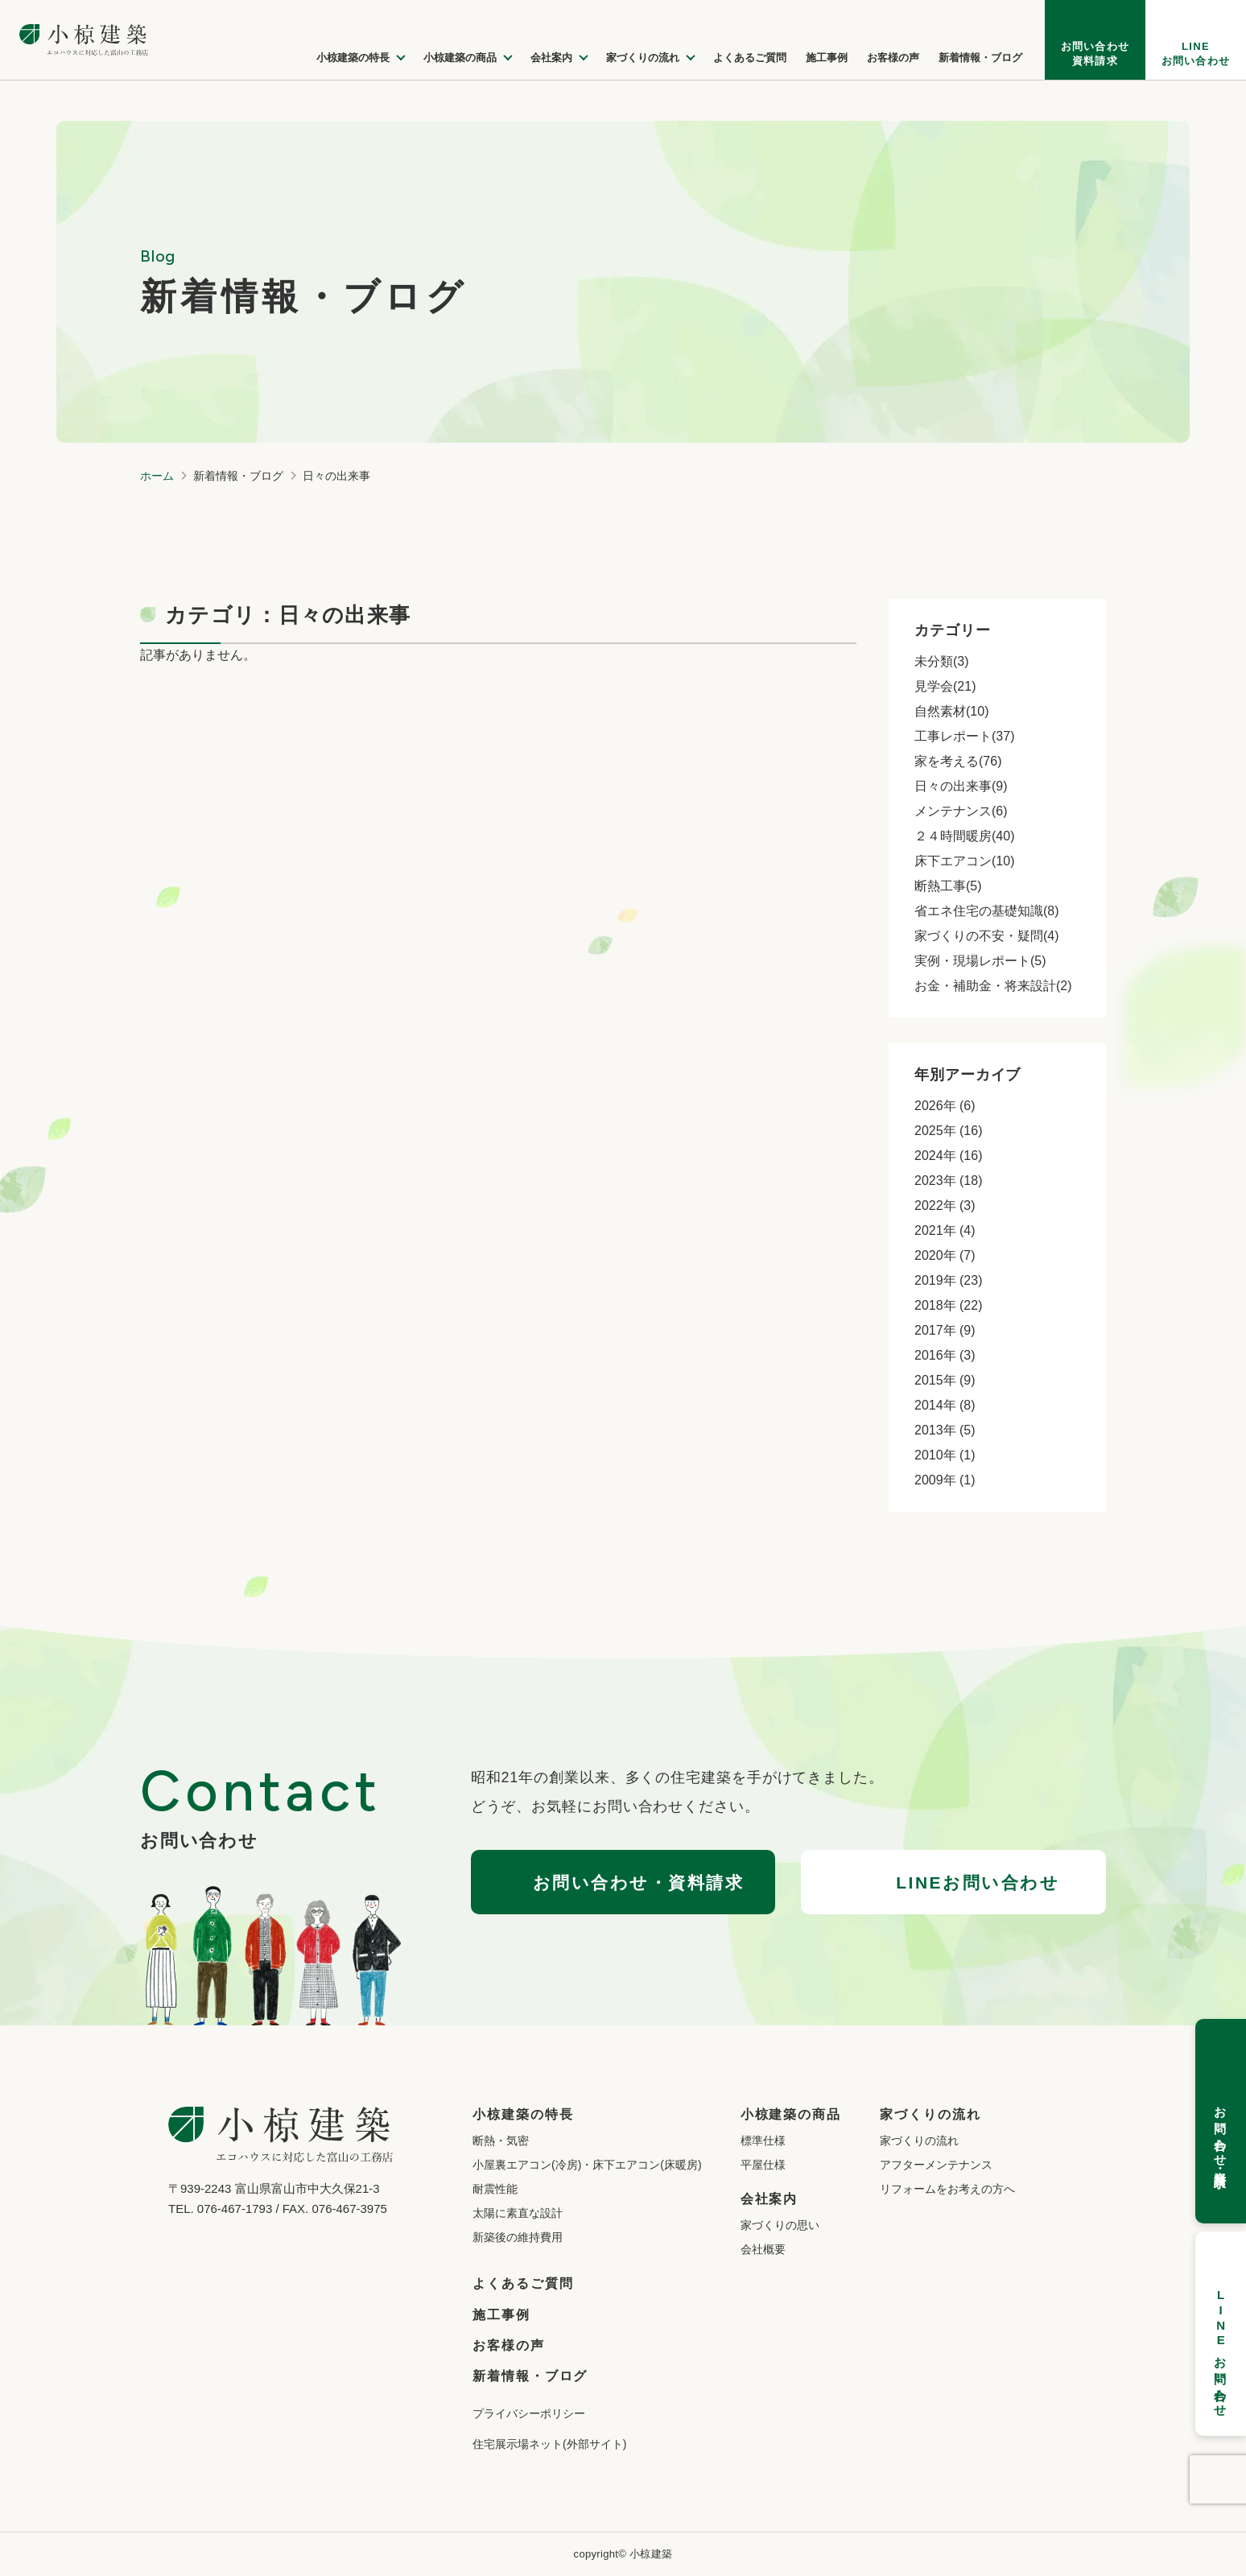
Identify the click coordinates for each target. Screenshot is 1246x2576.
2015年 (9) (945, 1380)
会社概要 (763, 2249)
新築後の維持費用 (517, 2237)
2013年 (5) (945, 1430)
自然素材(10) (951, 711)
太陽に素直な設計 (517, 2213)
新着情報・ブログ (530, 2376)
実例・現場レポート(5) (980, 961)
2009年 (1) (945, 1480)
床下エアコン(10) (964, 861)
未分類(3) (941, 661)
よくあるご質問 (522, 2283)
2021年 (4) (945, 1230)
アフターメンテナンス (936, 2164)
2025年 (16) (948, 1130)
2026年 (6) (945, 1106)
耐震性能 (495, 2188)
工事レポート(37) (964, 736)
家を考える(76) (957, 761)
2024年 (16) (948, 1155)
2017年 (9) (945, 1330)
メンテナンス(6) (961, 811)
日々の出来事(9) (961, 786)
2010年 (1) (945, 1455)
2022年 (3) (945, 1205)
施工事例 (501, 2315)
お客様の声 (508, 2345)
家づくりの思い (780, 2225)
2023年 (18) (948, 1180)
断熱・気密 (500, 2140)
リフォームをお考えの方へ (947, 2188)
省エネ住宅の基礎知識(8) (986, 911)
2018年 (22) (948, 1305)
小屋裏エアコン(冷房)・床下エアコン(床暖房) (587, 2164)
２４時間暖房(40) (964, 836)
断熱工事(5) (948, 886)
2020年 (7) (945, 1255)
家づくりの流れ (919, 2140)
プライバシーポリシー (528, 2413)
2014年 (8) (945, 1405)
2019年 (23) (948, 1280)
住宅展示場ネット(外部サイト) (549, 2444)
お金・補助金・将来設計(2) (993, 986)
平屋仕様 (763, 2164)
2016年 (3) (945, 1355)
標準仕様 (763, 2140)
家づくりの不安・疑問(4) (986, 936)
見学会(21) (945, 686)
